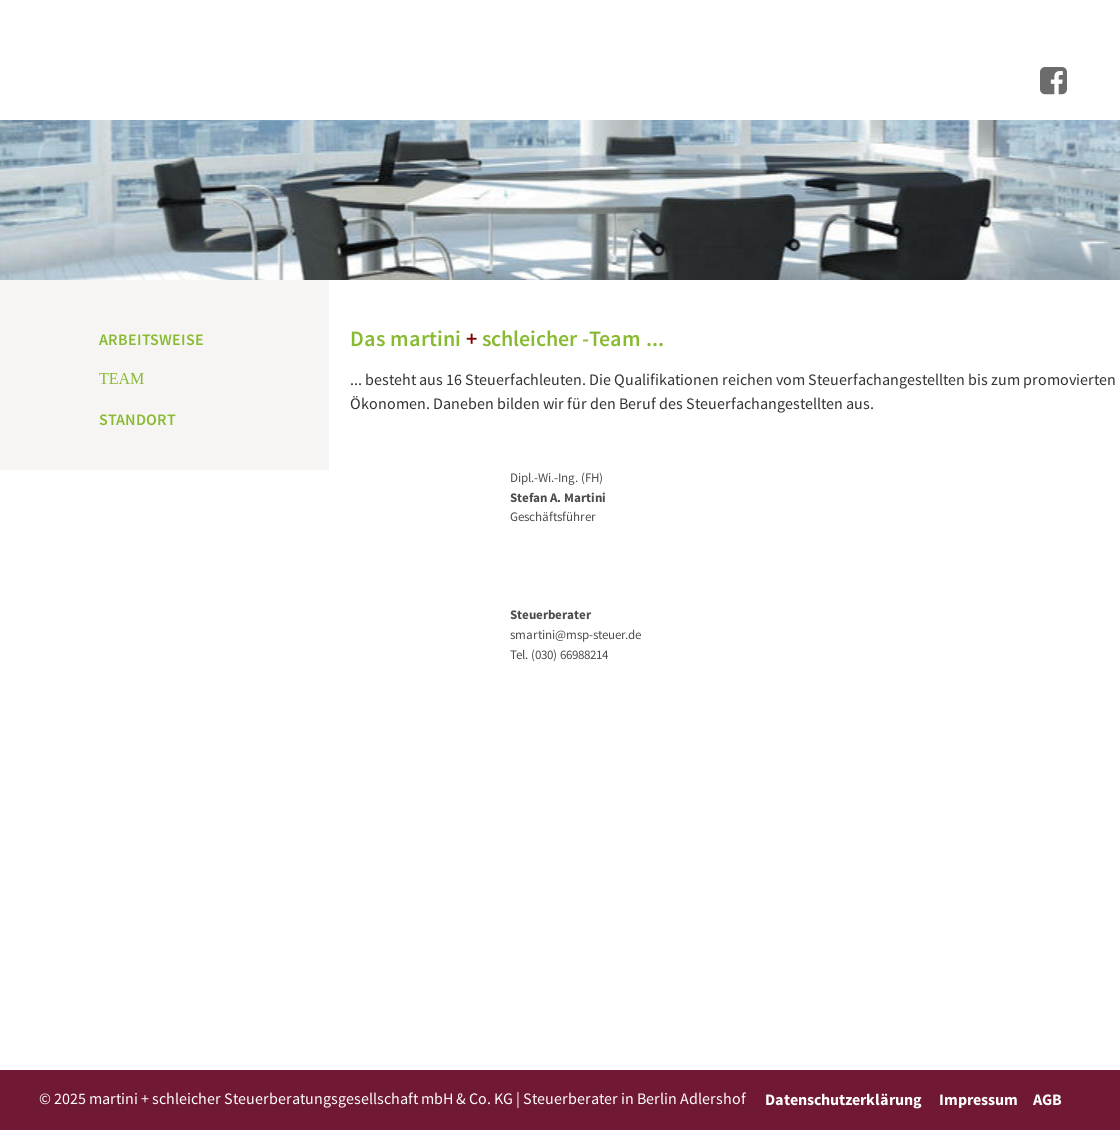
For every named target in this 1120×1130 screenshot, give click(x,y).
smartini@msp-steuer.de (575, 634)
